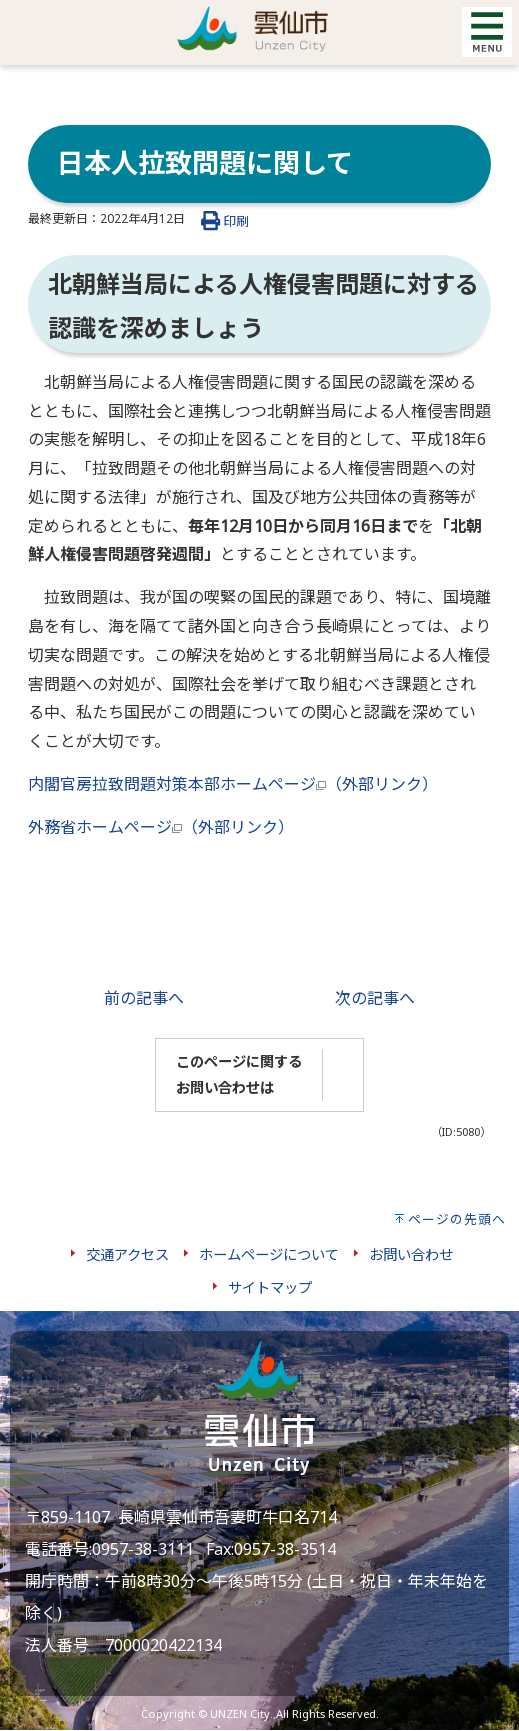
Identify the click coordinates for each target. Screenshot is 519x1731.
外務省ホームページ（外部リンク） (161, 827)
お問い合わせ (411, 1254)
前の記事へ (144, 998)
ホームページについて (269, 1254)
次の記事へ (375, 998)
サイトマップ (270, 1287)
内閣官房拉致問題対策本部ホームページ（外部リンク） (233, 784)
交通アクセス (127, 1254)
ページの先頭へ (457, 1219)
